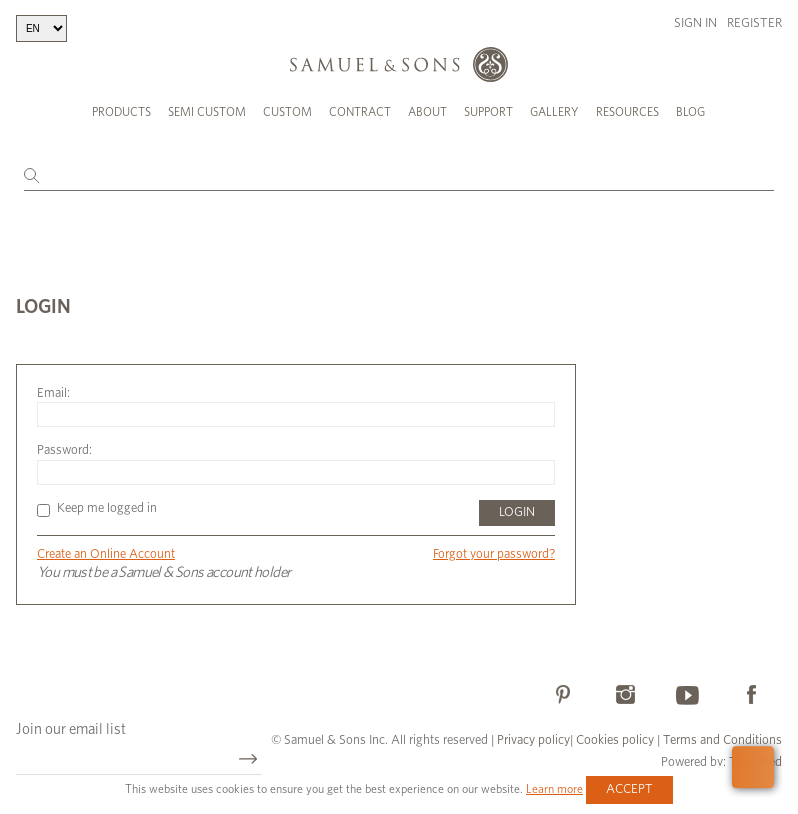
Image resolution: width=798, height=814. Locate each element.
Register (754, 23)
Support (488, 112)
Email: (53, 393)
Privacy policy (533, 740)
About (427, 112)
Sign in (695, 23)
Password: (64, 450)
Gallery (554, 112)
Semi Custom (207, 112)
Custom (287, 112)
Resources (627, 112)
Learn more (554, 789)
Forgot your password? (494, 554)
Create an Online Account (106, 554)
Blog (690, 112)
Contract (360, 112)
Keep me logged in (97, 508)
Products (121, 112)
